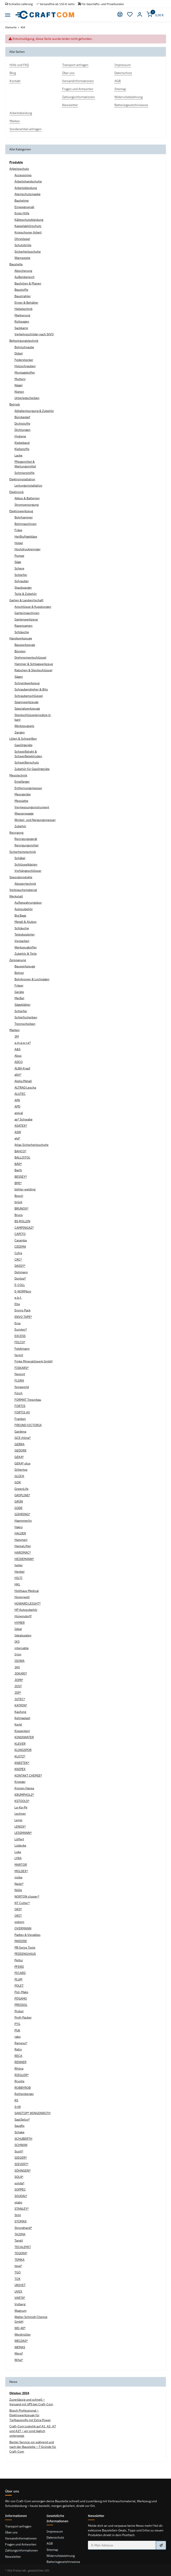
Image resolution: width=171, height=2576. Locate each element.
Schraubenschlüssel (28, 696)
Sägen (18, 677)
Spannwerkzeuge (26, 702)
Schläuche (21, 632)
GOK (17, 1482)
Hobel (18, 543)
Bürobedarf (22, 417)
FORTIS (19, 1406)
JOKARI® (20, 1673)
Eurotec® (20, 1329)
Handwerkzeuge (20, 638)
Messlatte (21, 801)
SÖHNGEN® (22, 2171)
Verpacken (21, 941)
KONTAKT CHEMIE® (28, 1775)
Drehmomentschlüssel (30, 657)
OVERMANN (22, 1928)
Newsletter (13, 2557)
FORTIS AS (22, 1412)
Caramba (20, 1240)
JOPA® (18, 1680)
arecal (18, 1113)
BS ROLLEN (22, 1221)
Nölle (18, 1890)
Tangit (18, 2240)
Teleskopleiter (24, 934)
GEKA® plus (22, 1463)
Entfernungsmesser (28, 788)
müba (18, 1877)
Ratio (18, 2049)
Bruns (18, 1215)
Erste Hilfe (21, 213)
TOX (17, 2279)
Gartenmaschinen (26, 613)
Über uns (11, 2532)
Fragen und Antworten (20, 2544)
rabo (17, 2037)
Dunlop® (20, 1278)
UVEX (18, 2291)
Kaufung (20, 1712)
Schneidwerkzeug (26, 683)
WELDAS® (21, 2341)
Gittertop (20, 1470)
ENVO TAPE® (23, 1317)
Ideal (18, 1629)
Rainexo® (20, 2043)
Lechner (20, 1814)
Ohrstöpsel (22, 239)
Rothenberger (24, 2094)
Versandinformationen (21, 2538)
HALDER (20, 1533)
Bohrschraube (24, 347)
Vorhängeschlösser (27, 871)
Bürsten (20, 651)
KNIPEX (20, 1769)
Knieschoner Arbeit (28, 232)
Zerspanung (17, 960)
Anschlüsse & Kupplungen (32, 607)
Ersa (17, 1323)
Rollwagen (21, 321)
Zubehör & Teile (25, 954)
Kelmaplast (22, 1718)
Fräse (18, 530)
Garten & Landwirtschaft (26, 600)
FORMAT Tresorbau (27, 1400)
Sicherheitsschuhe (27, 252)
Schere (19, 568)
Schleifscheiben (25, 1017)
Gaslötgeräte (23, 745)
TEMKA (19, 2260)
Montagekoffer (24, 373)
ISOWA (19, 1661)
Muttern (20, 379)
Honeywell (22, 1597)
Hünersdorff (23, 1616)
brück (18, 1202)
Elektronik (16, 492)
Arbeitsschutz (19, 169)
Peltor (18, 1960)
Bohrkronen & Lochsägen (31, 979)
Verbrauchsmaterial (23, 890)
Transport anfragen (18, 2526)
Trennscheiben (24, 1024)
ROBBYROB (22, 2088)
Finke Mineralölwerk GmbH (33, 1361)
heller (18, 1565)
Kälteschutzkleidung (28, 220)
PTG (17, 2024)
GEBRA (19, 1444)
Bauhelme (21, 201)
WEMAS (19, 2347)
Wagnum (20, 2311)
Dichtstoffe (22, 424)
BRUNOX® (21, 1208)
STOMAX (20, 2221)
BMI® (18, 1183)
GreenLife (21, 1489)
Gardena (20, 1431)
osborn (19, 1922)
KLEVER (20, 1744)
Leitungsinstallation (28, 485)
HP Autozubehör (25, 1610)
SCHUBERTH (23, 2139)
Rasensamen (23, 626)
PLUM (18, 1979)
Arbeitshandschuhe (28, 181)
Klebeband (22, 443)
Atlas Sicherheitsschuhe (31, 1145)
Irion (17, 1654)
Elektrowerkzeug (21, 511)
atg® (17, 1138)
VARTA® (19, 2298)
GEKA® (19, 1457)
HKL (17, 1584)
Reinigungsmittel (26, 845)
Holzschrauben (25, 366)
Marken (14, 1030)
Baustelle (16, 264)
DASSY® (19, 1266)
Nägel (18, 385)
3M (16, 1036)
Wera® (18, 2353)
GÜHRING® (22, 1514)
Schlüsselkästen (25, 864)
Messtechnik (18, 775)
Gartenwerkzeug (26, 619)
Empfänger (22, 782)
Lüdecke (20, 1845)
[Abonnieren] (161, 2545)
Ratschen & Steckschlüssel (33, 670)
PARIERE (20, 1941)
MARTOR (20, 1865)
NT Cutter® (22, 1903)
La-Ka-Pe (20, 1807)
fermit (18, 1355)
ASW (17, 1132)
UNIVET (20, 2285)
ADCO (18, 1062)
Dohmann (21, 1272)
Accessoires (23, 175)
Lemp (18, 1820)
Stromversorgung (26, 505)
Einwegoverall (24, 207)
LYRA (18, 1858)
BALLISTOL (22, 1157)
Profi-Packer (23, 2017)
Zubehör (20, 826)
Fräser (18, 985)
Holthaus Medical (26, 1591)
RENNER (20, 2062)
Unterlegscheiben (26, 398)
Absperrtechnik (25, 884)
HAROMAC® (22, 1552)
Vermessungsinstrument (31, 807)
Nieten (19, 392)
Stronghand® (23, 2228)
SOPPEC (20, 2189)
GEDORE (20, 1450)
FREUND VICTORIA (28, 1425)
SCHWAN (20, 2145)
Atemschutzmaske (27, 194)
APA (17, 1100)
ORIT (18, 1916)
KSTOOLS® (21, 1801)
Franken (20, 1419)
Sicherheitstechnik (22, 852)
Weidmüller (22, 2334)
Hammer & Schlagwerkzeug (33, 664)
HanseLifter (22, 1546)
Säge (17, 562)
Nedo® (19, 1884)
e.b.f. (18, 1298)
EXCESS (20, 1336)
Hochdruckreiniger (27, 549)
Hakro (18, 1527)
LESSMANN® (23, 1833)
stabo (18, 2202)
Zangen (19, 732)
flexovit (19, 1374)
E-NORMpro (22, 1291)
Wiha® (18, 2360)
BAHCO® (20, 1151)
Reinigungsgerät (25, 839)
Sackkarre (21, 328)
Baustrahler (22, 296)
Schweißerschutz (26, 762)
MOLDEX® (21, 1871)
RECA (18, 2056)
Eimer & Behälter (26, 303)
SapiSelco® (22, 2119)
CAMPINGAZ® (24, 1228)
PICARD (20, 1973)
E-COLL (19, 1285)
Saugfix (19, 2126)
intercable (21, 1648)
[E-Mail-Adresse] (122, 2545)
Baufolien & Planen (27, 283)
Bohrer (19, 973)
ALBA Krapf (22, 1068)
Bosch (18, 1196)
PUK (17, 2030)
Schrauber (21, 581)
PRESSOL (20, 2005)
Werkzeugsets (24, 726)
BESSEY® (20, 1177)
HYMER (19, 1623)
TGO (17, 2272)
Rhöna (18, 2068)
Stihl (17, 2215)
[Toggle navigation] (7, 14)
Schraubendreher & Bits (31, 689)
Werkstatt (16, 896)
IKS (17, 1642)
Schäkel (19, 858)
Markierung (22, 315)
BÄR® (18, 1164)
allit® (17, 1075)
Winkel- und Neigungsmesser (35, 820)
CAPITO (20, 1234)
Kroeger (20, 1782)
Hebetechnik (23, 309)
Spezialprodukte (20, 877)
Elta (17, 1304)
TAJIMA (19, 2234)
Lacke (18, 455)
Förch (18, 1393)
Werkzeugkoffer (25, 947)
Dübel (18, 353)
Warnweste (22, 258)
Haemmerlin (23, 1521)
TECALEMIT (22, 2247)
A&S (17, 1049)
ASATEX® (20, 1126)
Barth (18, 1170)
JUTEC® (19, 1699)
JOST (18, 1686)
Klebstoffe (21, 449)
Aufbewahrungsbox (28, 903)
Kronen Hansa (24, 1788)
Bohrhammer (23, 517)
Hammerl (20, 1540)
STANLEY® (21, 2209)
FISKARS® (21, 1368)
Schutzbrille (22, 245)
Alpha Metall (23, 1081)
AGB (50, 2543)
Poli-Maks (21, 1992)
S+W (17, 2107)
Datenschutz (55, 2537)
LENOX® (20, 1826)
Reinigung (16, 833)
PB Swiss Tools (24, 1947)
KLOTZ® (19, 1756)
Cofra (18, 1253)
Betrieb (14, 404)
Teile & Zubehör (25, 594)
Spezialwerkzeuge (27, 708)
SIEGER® (20, 2158)
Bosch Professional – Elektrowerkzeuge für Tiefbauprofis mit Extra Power (30, 2415)
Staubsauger (23, 588)
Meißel (19, 998)
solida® (19, 2183)
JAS (17, 1667)
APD (17, 1106)
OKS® (18, 1909)
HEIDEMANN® (24, 1559)
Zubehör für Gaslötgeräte (32, 769)
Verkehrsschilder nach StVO (34, 334)
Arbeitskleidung (25, 188)
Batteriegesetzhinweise (63, 2562)
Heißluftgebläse (25, 536)
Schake (19, 2132)
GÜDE (18, 1508)
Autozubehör (23, 909)
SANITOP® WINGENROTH (32, 2113)
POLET (19, 1986)
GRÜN (18, 1501)
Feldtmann (22, 1349)
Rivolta (19, 2081)
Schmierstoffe (24, 473)
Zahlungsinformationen (21, 2550)
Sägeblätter (22, 1005)
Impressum (55, 2531)
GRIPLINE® (22, 1495)
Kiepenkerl (22, 1731)
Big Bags (20, 915)
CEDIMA (20, 1247)
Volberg (19, 2304)
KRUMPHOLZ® (24, 1795)
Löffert (19, 1839)
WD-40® (20, 2328)
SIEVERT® (21, 2164)
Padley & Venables (27, 1935)
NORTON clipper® (26, 1896)
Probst (19, 2011)
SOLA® (18, 2177)
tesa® (18, 2266)
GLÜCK (19, 1476)
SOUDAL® (20, 2196)
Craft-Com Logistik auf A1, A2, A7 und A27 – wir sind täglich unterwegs (32, 2431)
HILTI (18, 1578)
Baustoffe (21, 290)
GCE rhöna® (22, 1438)
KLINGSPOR (23, 1750)
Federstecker (23, 360)
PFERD (19, 1967)
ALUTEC (20, 1094)
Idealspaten (22, 1635)
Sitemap (52, 2550)
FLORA (19, 1380)
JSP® (17, 1693)
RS (16, 2100)
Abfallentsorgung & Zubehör (34, 411)
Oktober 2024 (19, 2393)
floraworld (21, 1387)
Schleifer (20, 575)
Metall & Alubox (25, 922)
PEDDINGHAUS (25, 1954)
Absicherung (23, 271)
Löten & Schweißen (23, 739)
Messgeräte (22, 794)
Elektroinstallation (22, 479)
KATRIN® (20, 1705)
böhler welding (24, 1189)
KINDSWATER (24, 1737)
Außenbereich (24, 277)
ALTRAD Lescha (25, 1087)
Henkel (19, 1572)
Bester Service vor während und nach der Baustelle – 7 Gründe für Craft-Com (32, 2446)
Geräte (19, 992)
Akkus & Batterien (27, 498)
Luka (17, 1852)
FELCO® (19, 1342)
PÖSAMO (20, 1999)
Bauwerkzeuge (24, 645)
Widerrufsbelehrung (61, 2556)
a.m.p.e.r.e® (22, 1043)
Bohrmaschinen (25, 524)
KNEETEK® (21, 1763)
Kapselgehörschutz (27, 226)
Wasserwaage (24, 813)
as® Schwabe (23, 1119)
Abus (18, 1056)
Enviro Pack (22, 1310)
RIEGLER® (21, 2075)
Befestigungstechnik (23, 341)
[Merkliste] (130, 15)
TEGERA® (20, 2253)
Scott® (18, 2151)
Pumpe (19, 556)
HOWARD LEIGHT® (27, 1603)
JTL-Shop (160, 2570)
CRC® (18, 1259)
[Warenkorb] (155, 15)
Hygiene (20, 436)
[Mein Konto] (140, 15)
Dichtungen (22, 430)
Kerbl (18, 1724)
